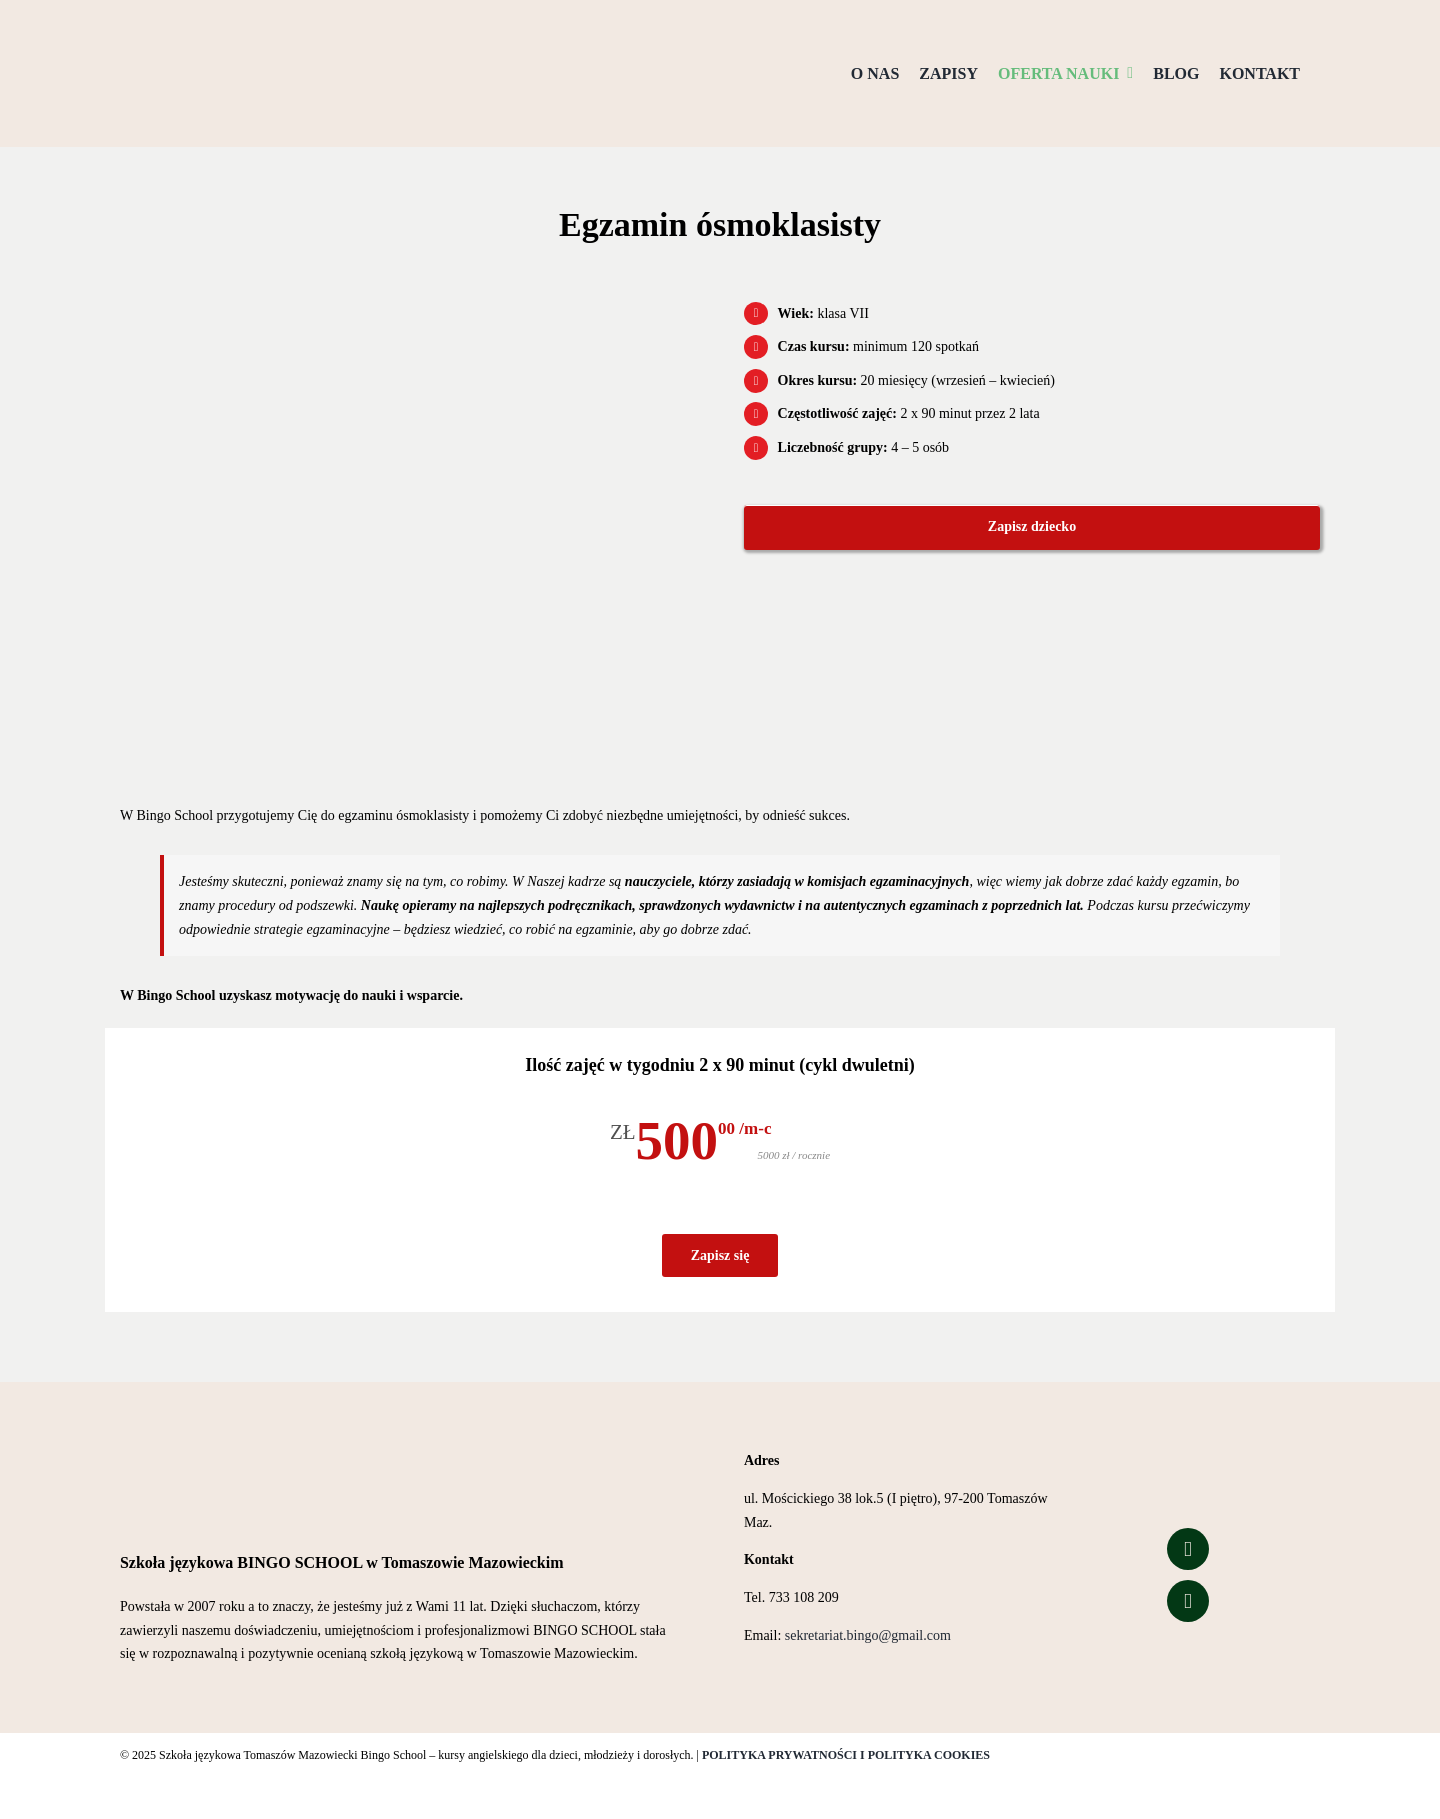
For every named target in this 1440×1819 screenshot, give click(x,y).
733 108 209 (804, 1597)
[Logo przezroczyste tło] (220, 26)
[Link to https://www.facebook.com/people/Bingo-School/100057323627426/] (1188, 1549)
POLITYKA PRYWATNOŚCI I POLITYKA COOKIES (846, 1755)
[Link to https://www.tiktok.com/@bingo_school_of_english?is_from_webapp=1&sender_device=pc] (1188, 1601)
